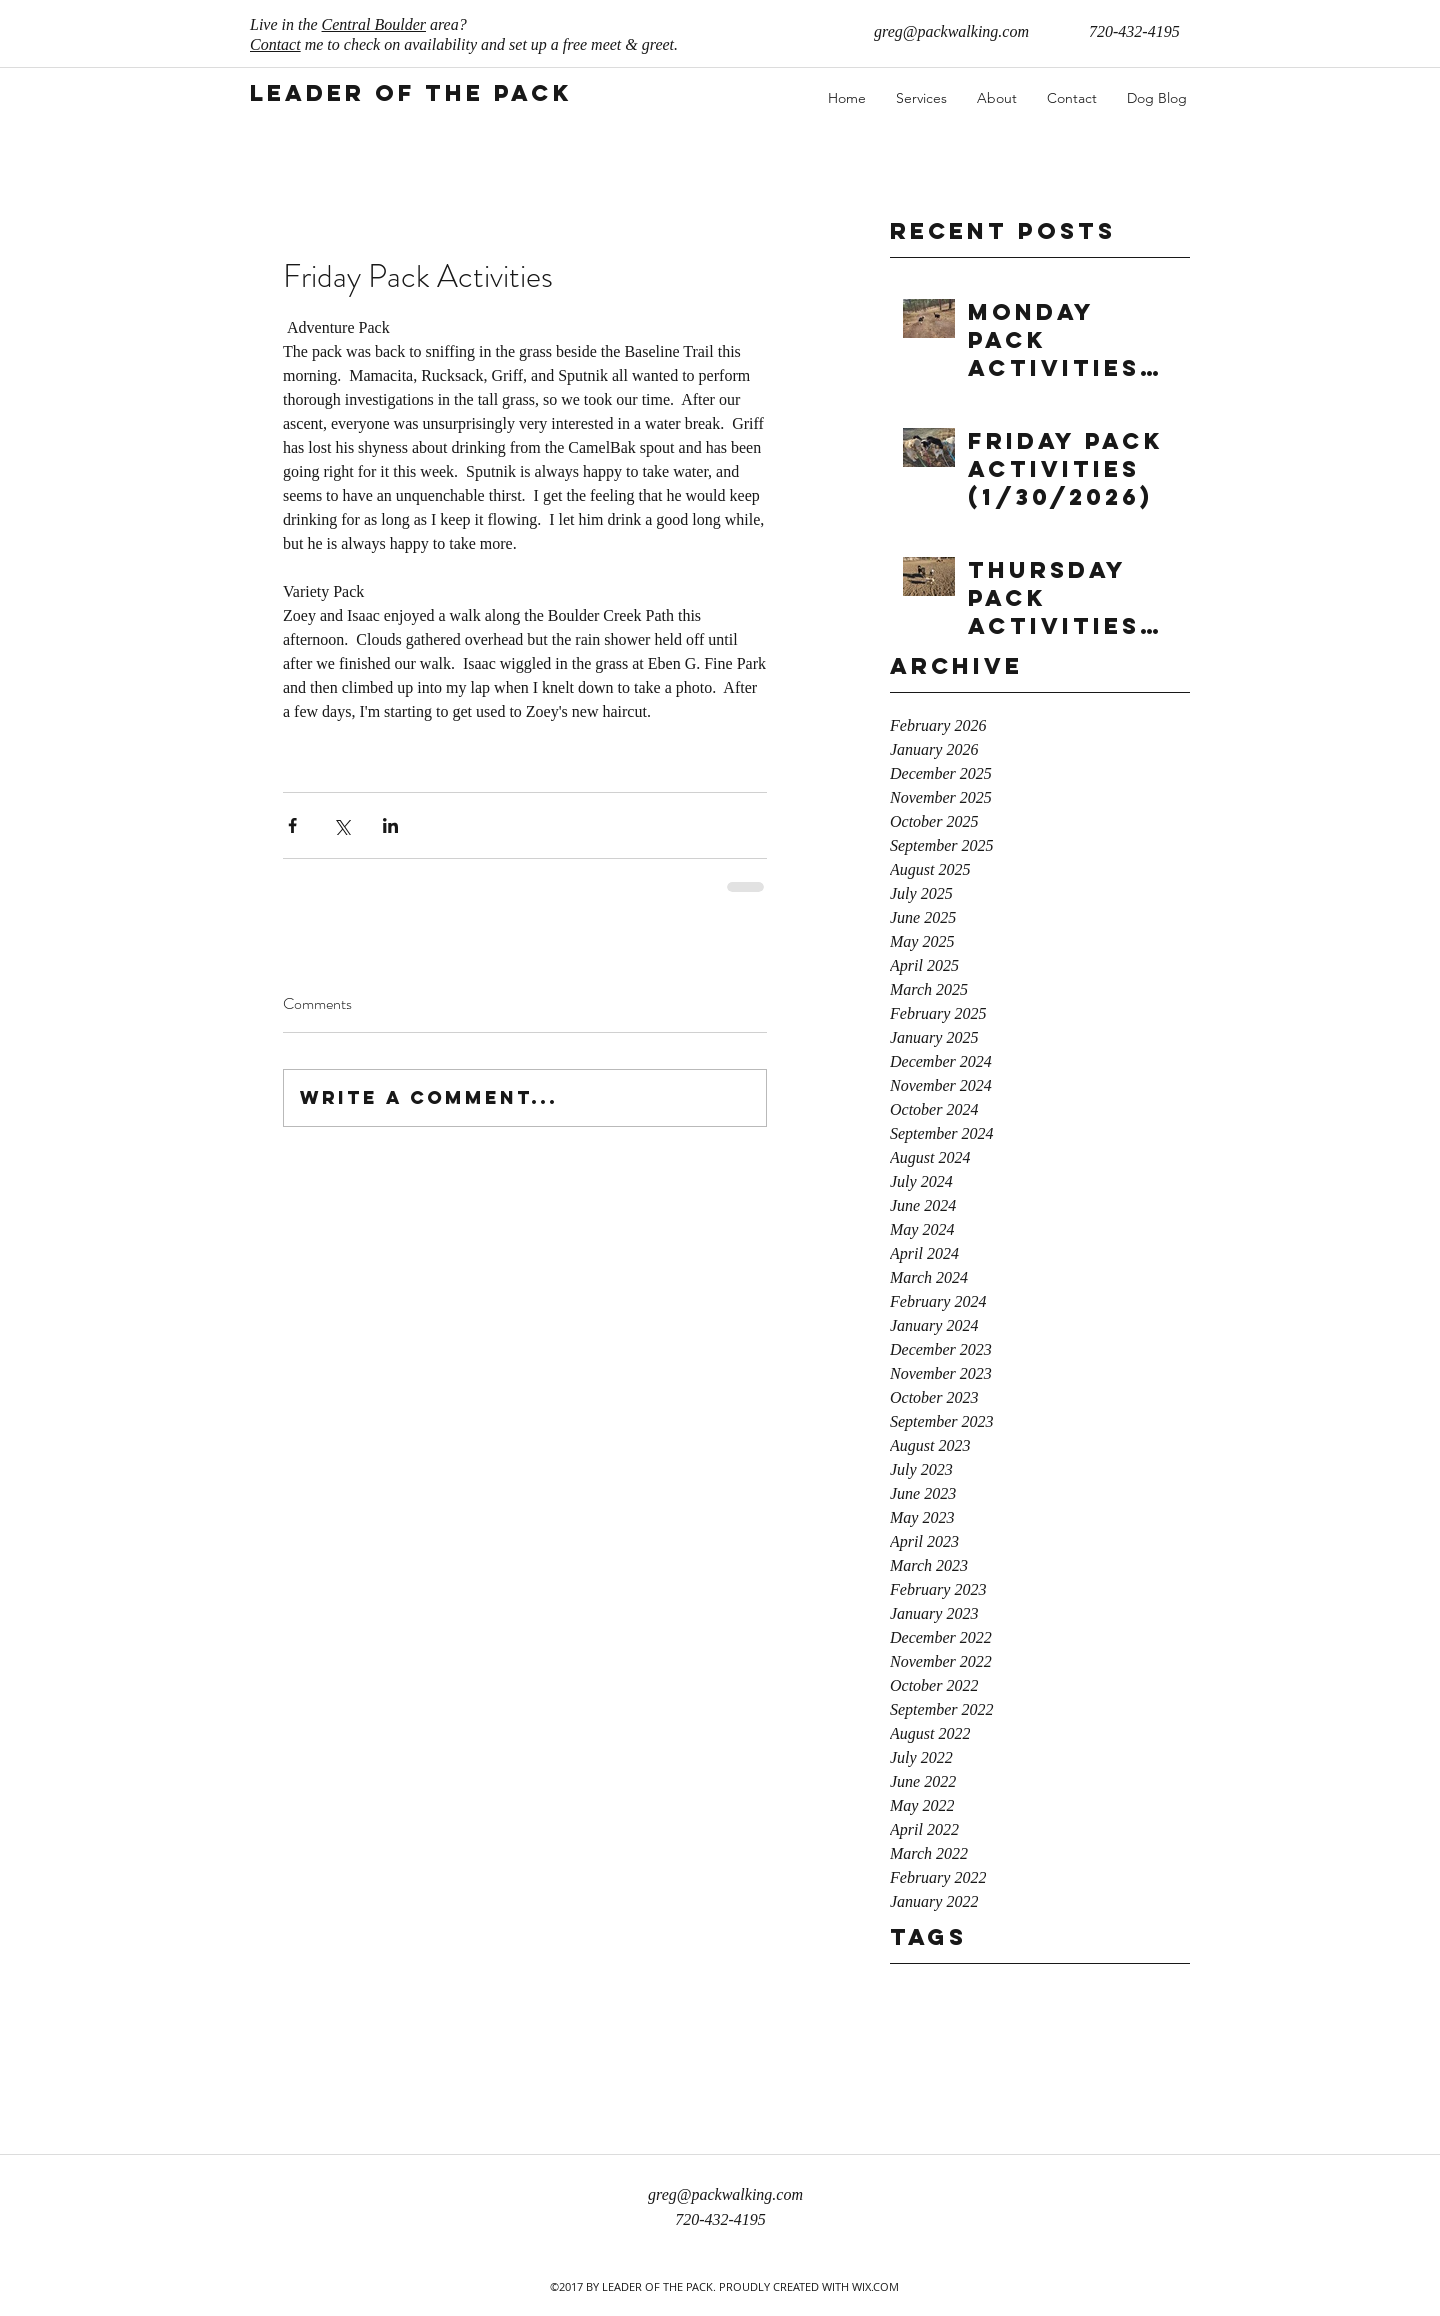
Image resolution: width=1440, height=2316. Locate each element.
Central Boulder (374, 24)
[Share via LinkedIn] (390, 825)
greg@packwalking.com (951, 31)
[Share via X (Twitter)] (341, 825)
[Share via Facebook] (292, 825)
